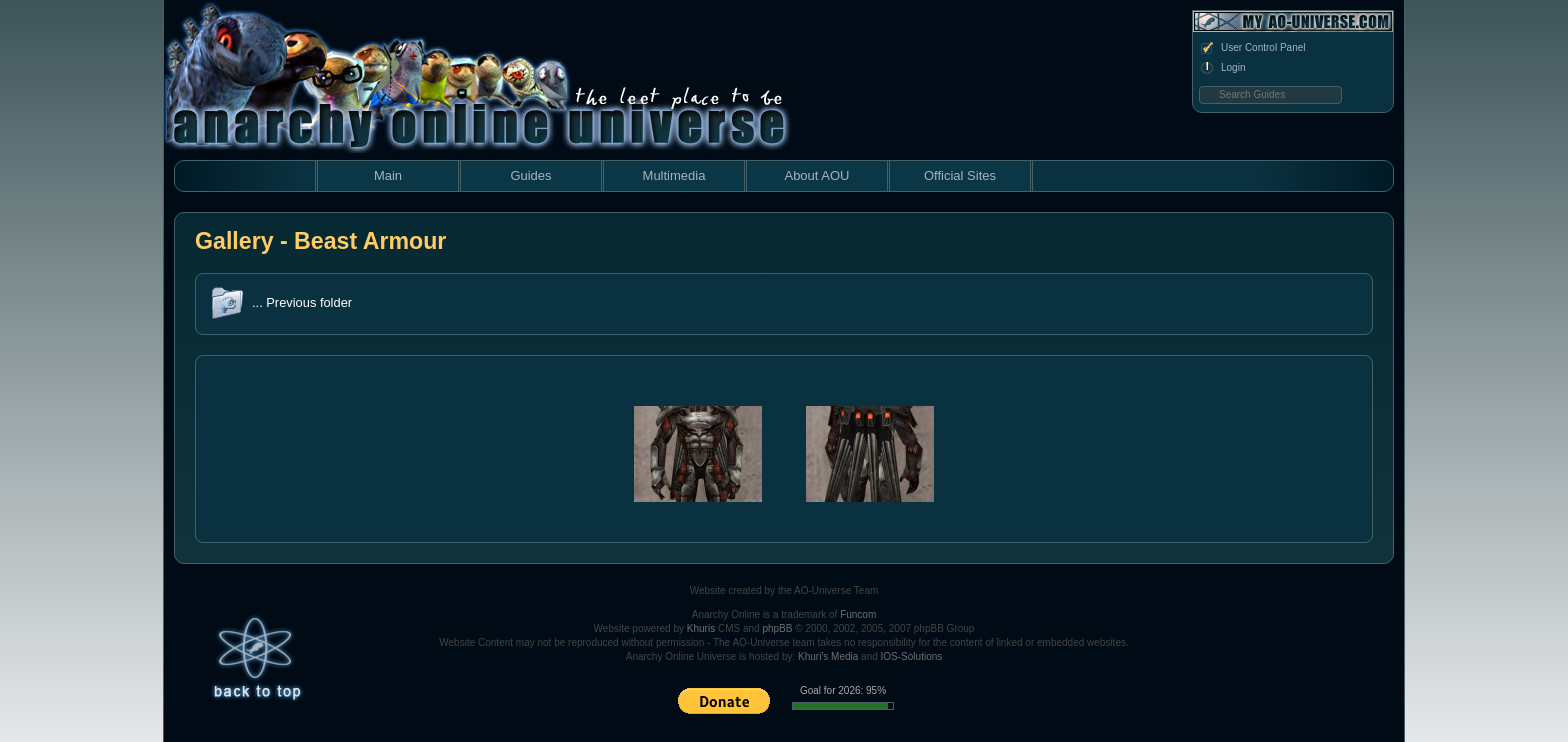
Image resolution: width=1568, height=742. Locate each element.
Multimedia (674, 175)
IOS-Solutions (912, 656)
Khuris (701, 628)
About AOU (816, 175)
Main (388, 175)
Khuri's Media (828, 656)
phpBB (777, 628)
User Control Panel (1252, 48)
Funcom (858, 614)
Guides (530, 175)
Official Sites (960, 175)
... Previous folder (302, 302)
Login (1222, 68)
